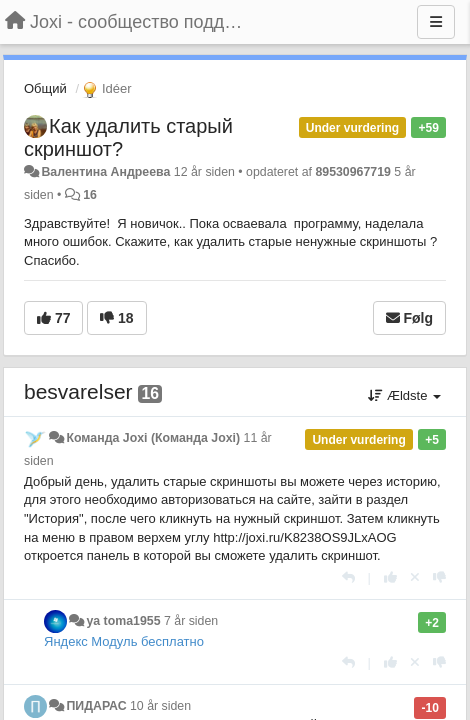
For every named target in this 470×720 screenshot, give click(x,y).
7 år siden (191, 621)
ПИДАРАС (96, 706)
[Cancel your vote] (415, 577)
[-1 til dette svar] (439, 577)
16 (90, 195)
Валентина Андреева (105, 172)
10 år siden (160, 706)
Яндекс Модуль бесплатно (124, 641)
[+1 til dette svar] (390, 577)
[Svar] (348, 577)
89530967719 (353, 172)
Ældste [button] (404, 395)
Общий (45, 88)
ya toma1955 (123, 621)
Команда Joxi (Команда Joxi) (153, 438)
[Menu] (436, 22)
